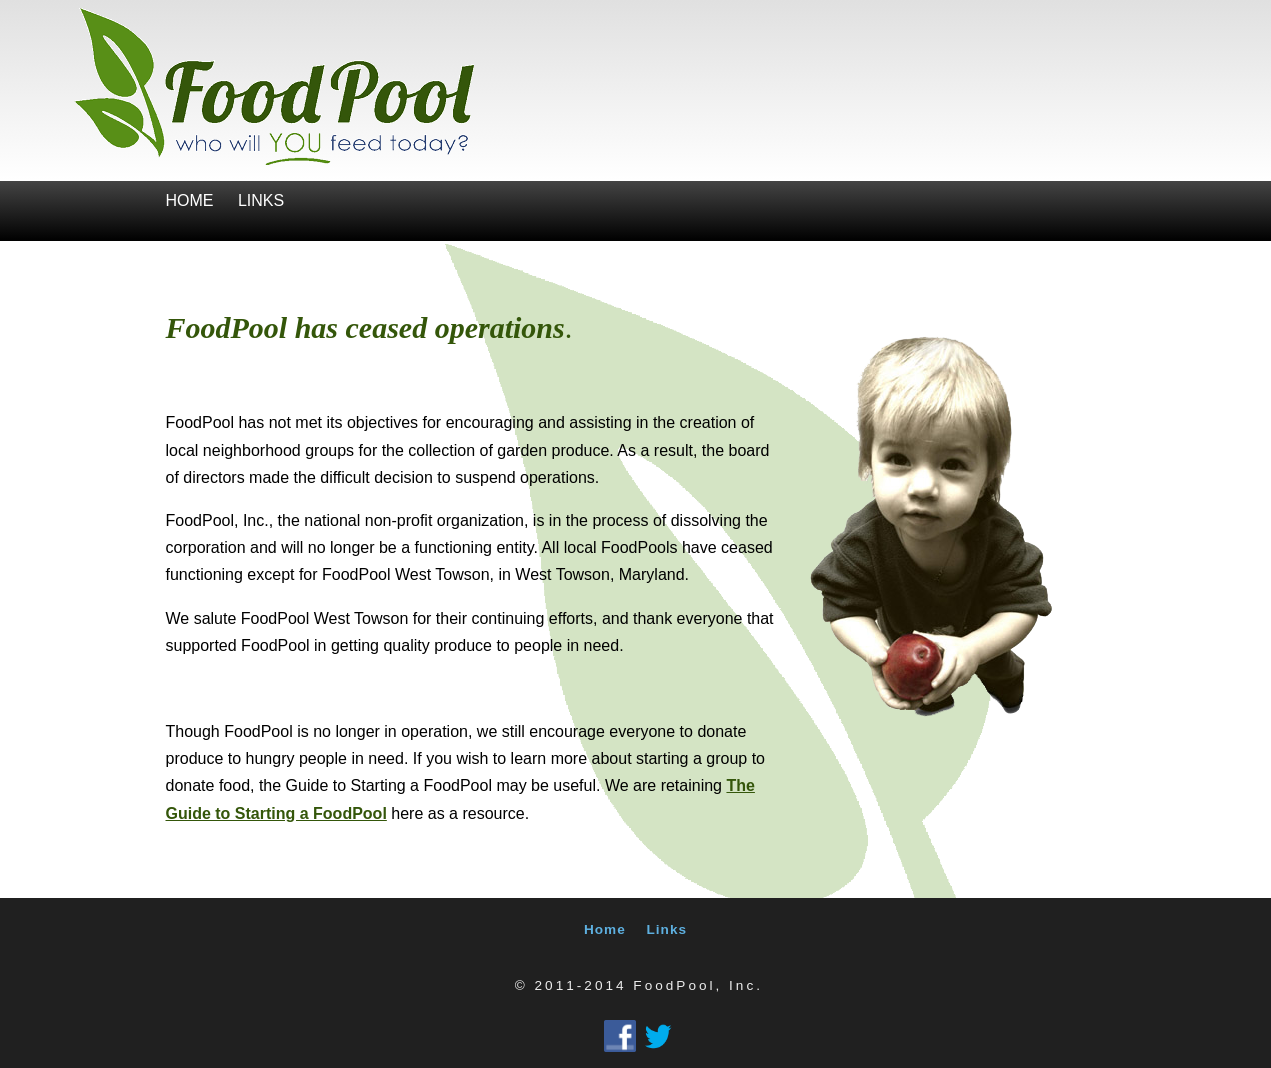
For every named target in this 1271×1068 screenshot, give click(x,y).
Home (190, 200)
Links (261, 200)
